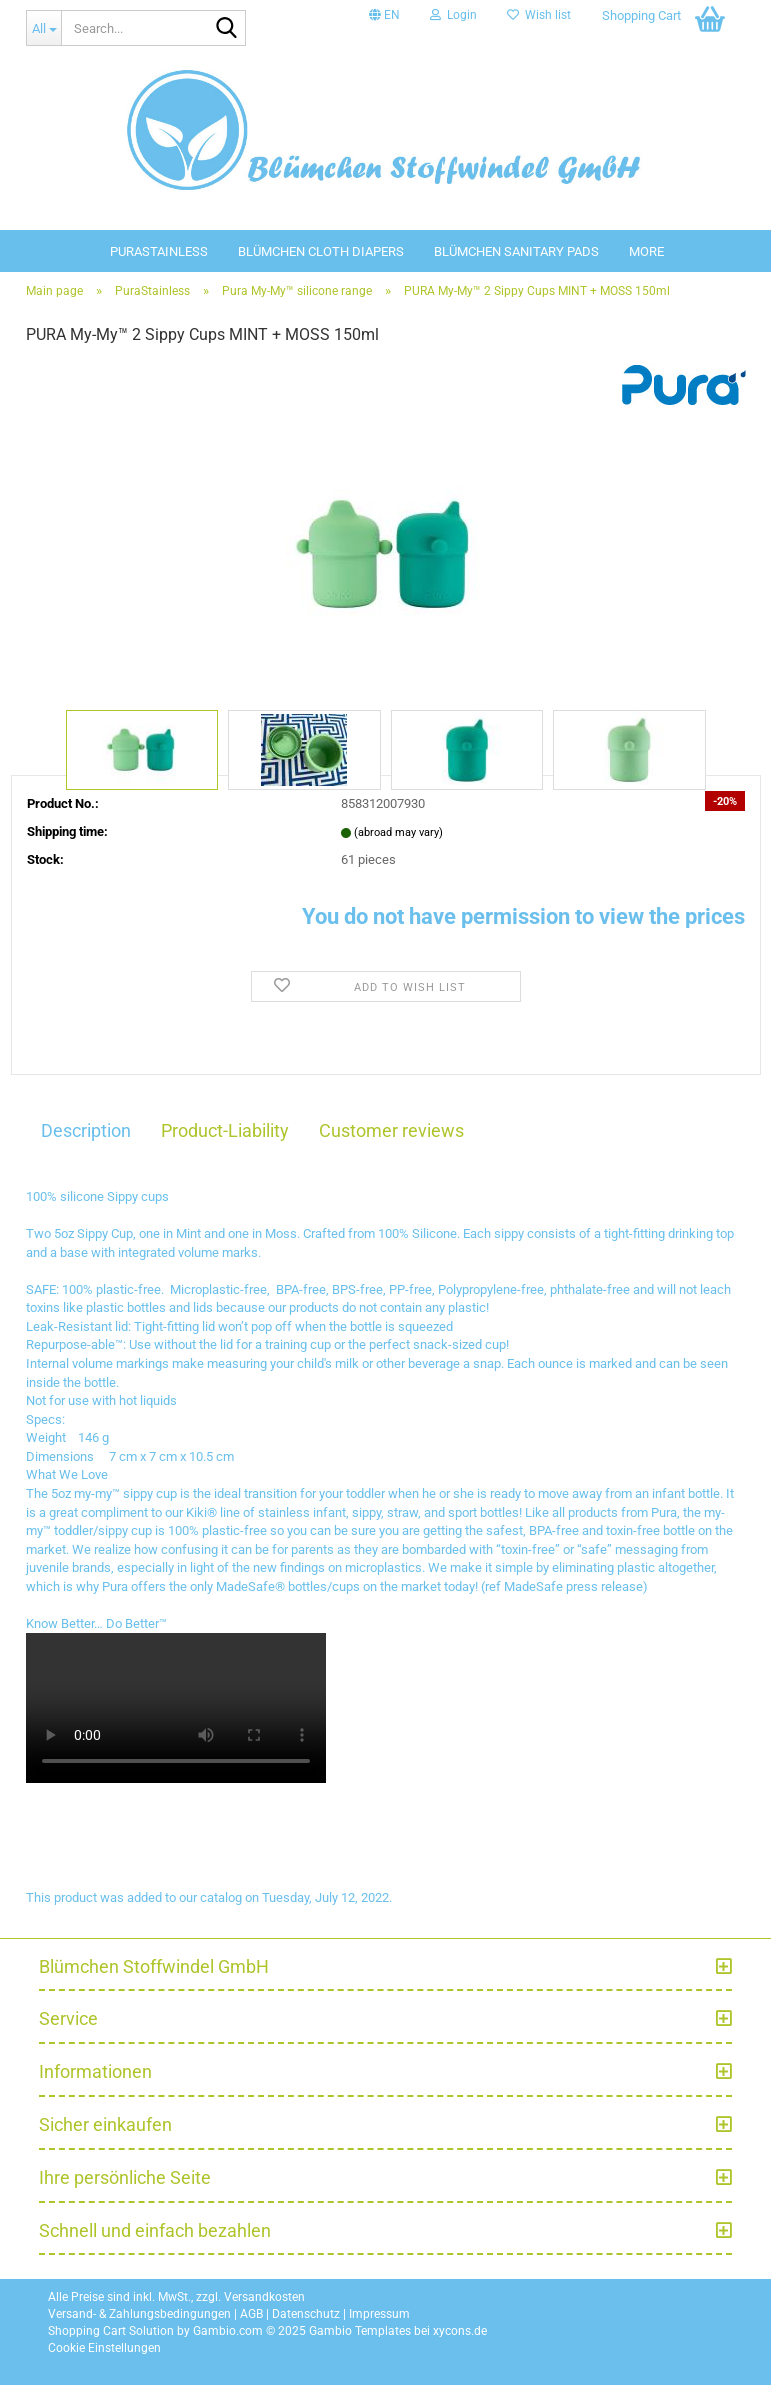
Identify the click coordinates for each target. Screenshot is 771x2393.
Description (86, 1138)
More (646, 251)
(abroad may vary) (398, 840)
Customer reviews (391, 1138)
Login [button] (453, 15)
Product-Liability (225, 1138)
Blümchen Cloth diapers (321, 251)
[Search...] (43, 28)
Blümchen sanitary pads (516, 251)
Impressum (379, 2323)
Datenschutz (306, 2323)
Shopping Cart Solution (111, 2340)
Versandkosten (264, 2305)
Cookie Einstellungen (104, 2357)
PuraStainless (159, 251)
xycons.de (460, 2340)
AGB (251, 2323)
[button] (384, 15)
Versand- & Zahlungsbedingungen (139, 2323)
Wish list (539, 15)
